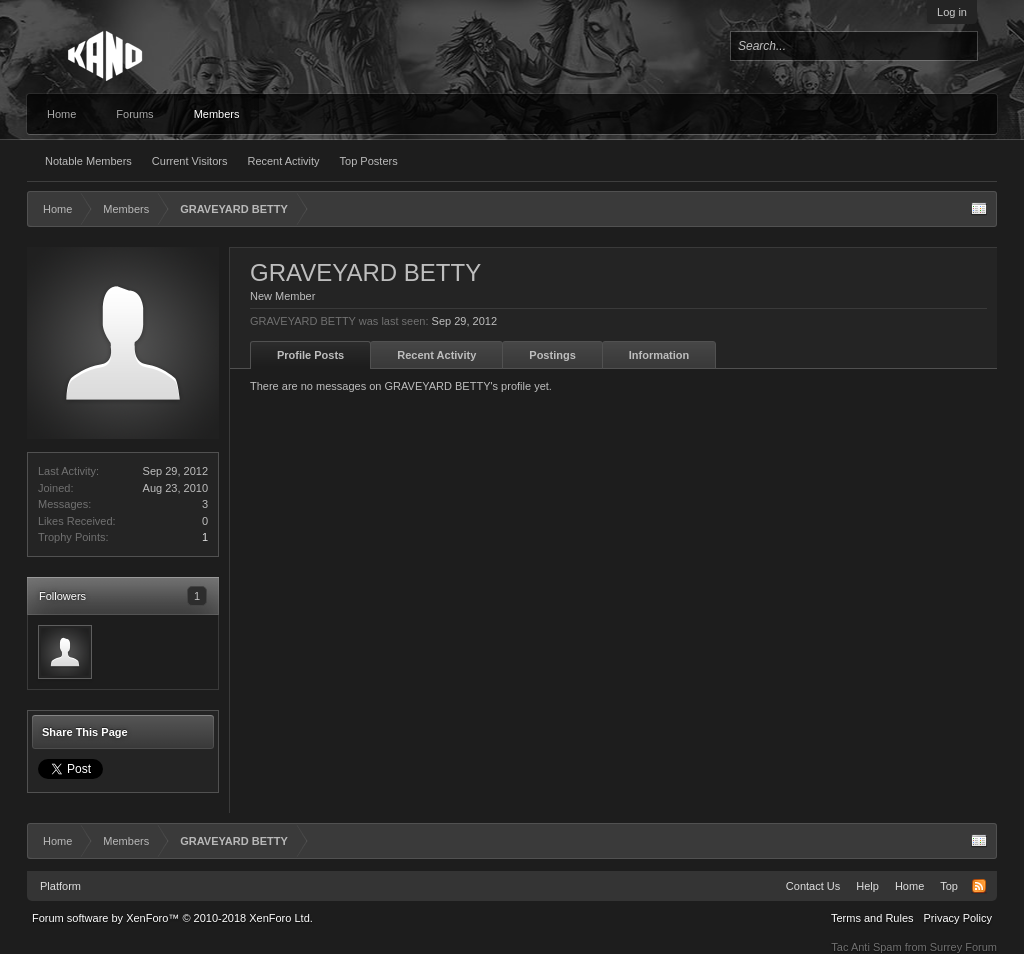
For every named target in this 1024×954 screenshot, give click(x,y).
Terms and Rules (872, 918)
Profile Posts (310, 355)
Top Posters (369, 161)
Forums (134, 114)
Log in (952, 12)
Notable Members (88, 161)
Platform (60, 886)
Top (949, 886)
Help (867, 886)
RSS (979, 886)
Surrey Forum (963, 947)
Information (659, 355)
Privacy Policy (958, 918)
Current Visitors (190, 161)
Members (217, 114)
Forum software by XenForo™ (172, 918)
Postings (552, 355)
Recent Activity (283, 161)
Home (61, 114)
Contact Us (813, 886)
